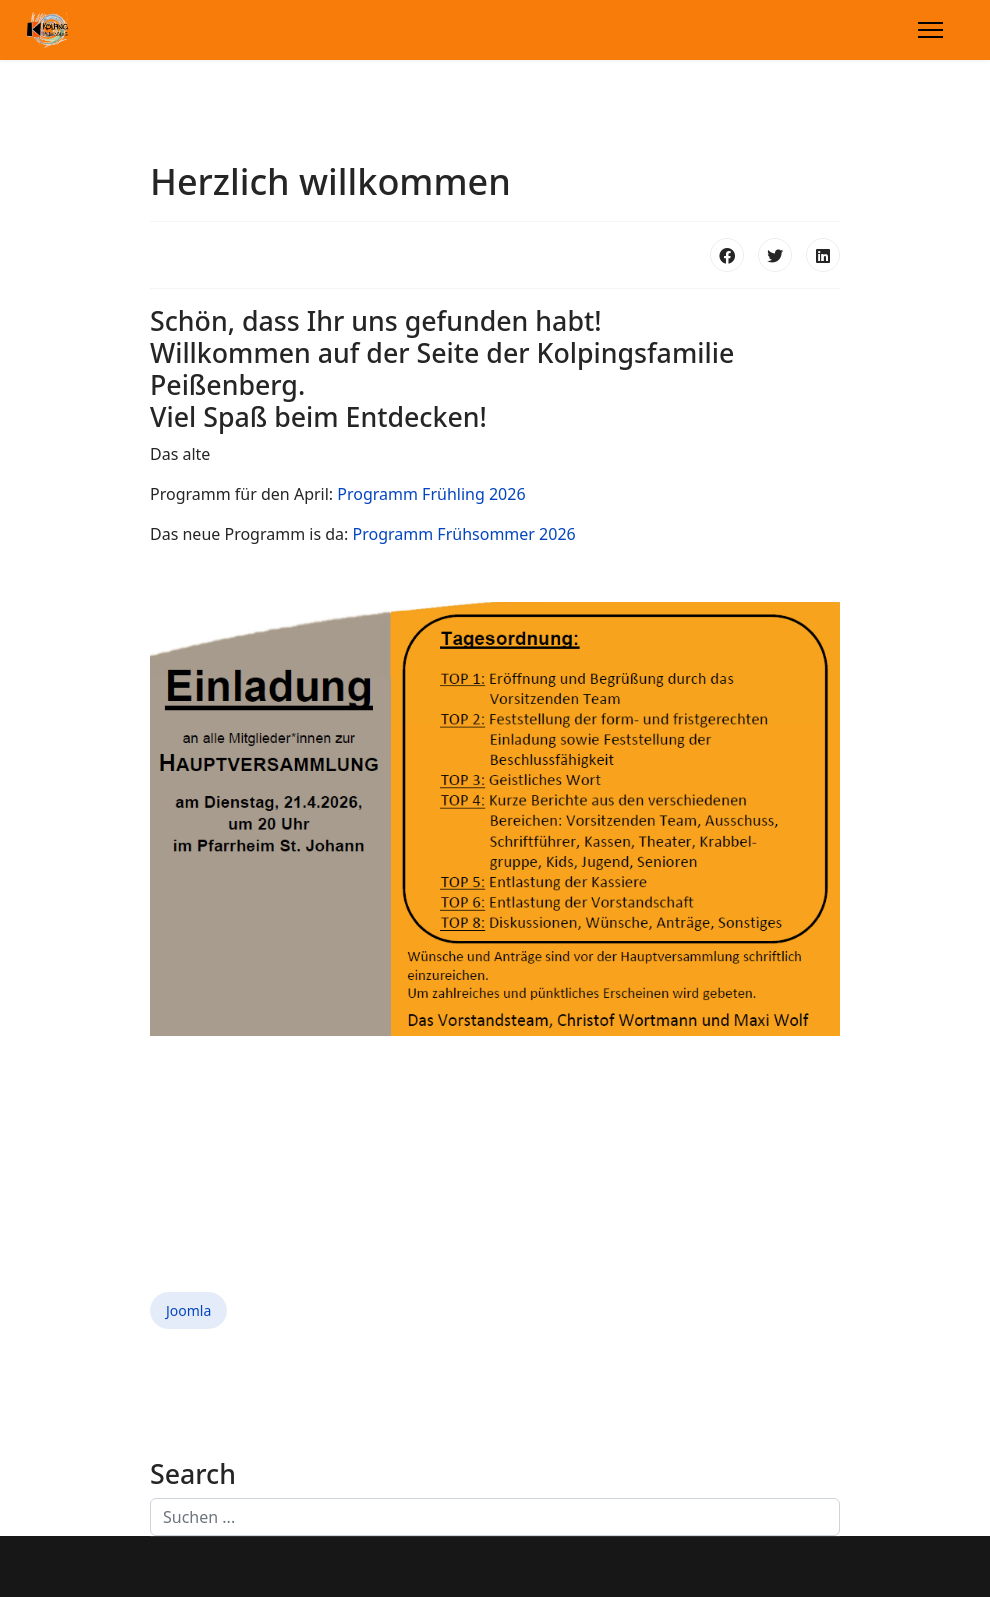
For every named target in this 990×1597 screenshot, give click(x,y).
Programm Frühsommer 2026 (464, 534)
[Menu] (930, 30)
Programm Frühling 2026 (431, 494)
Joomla (188, 1310)
